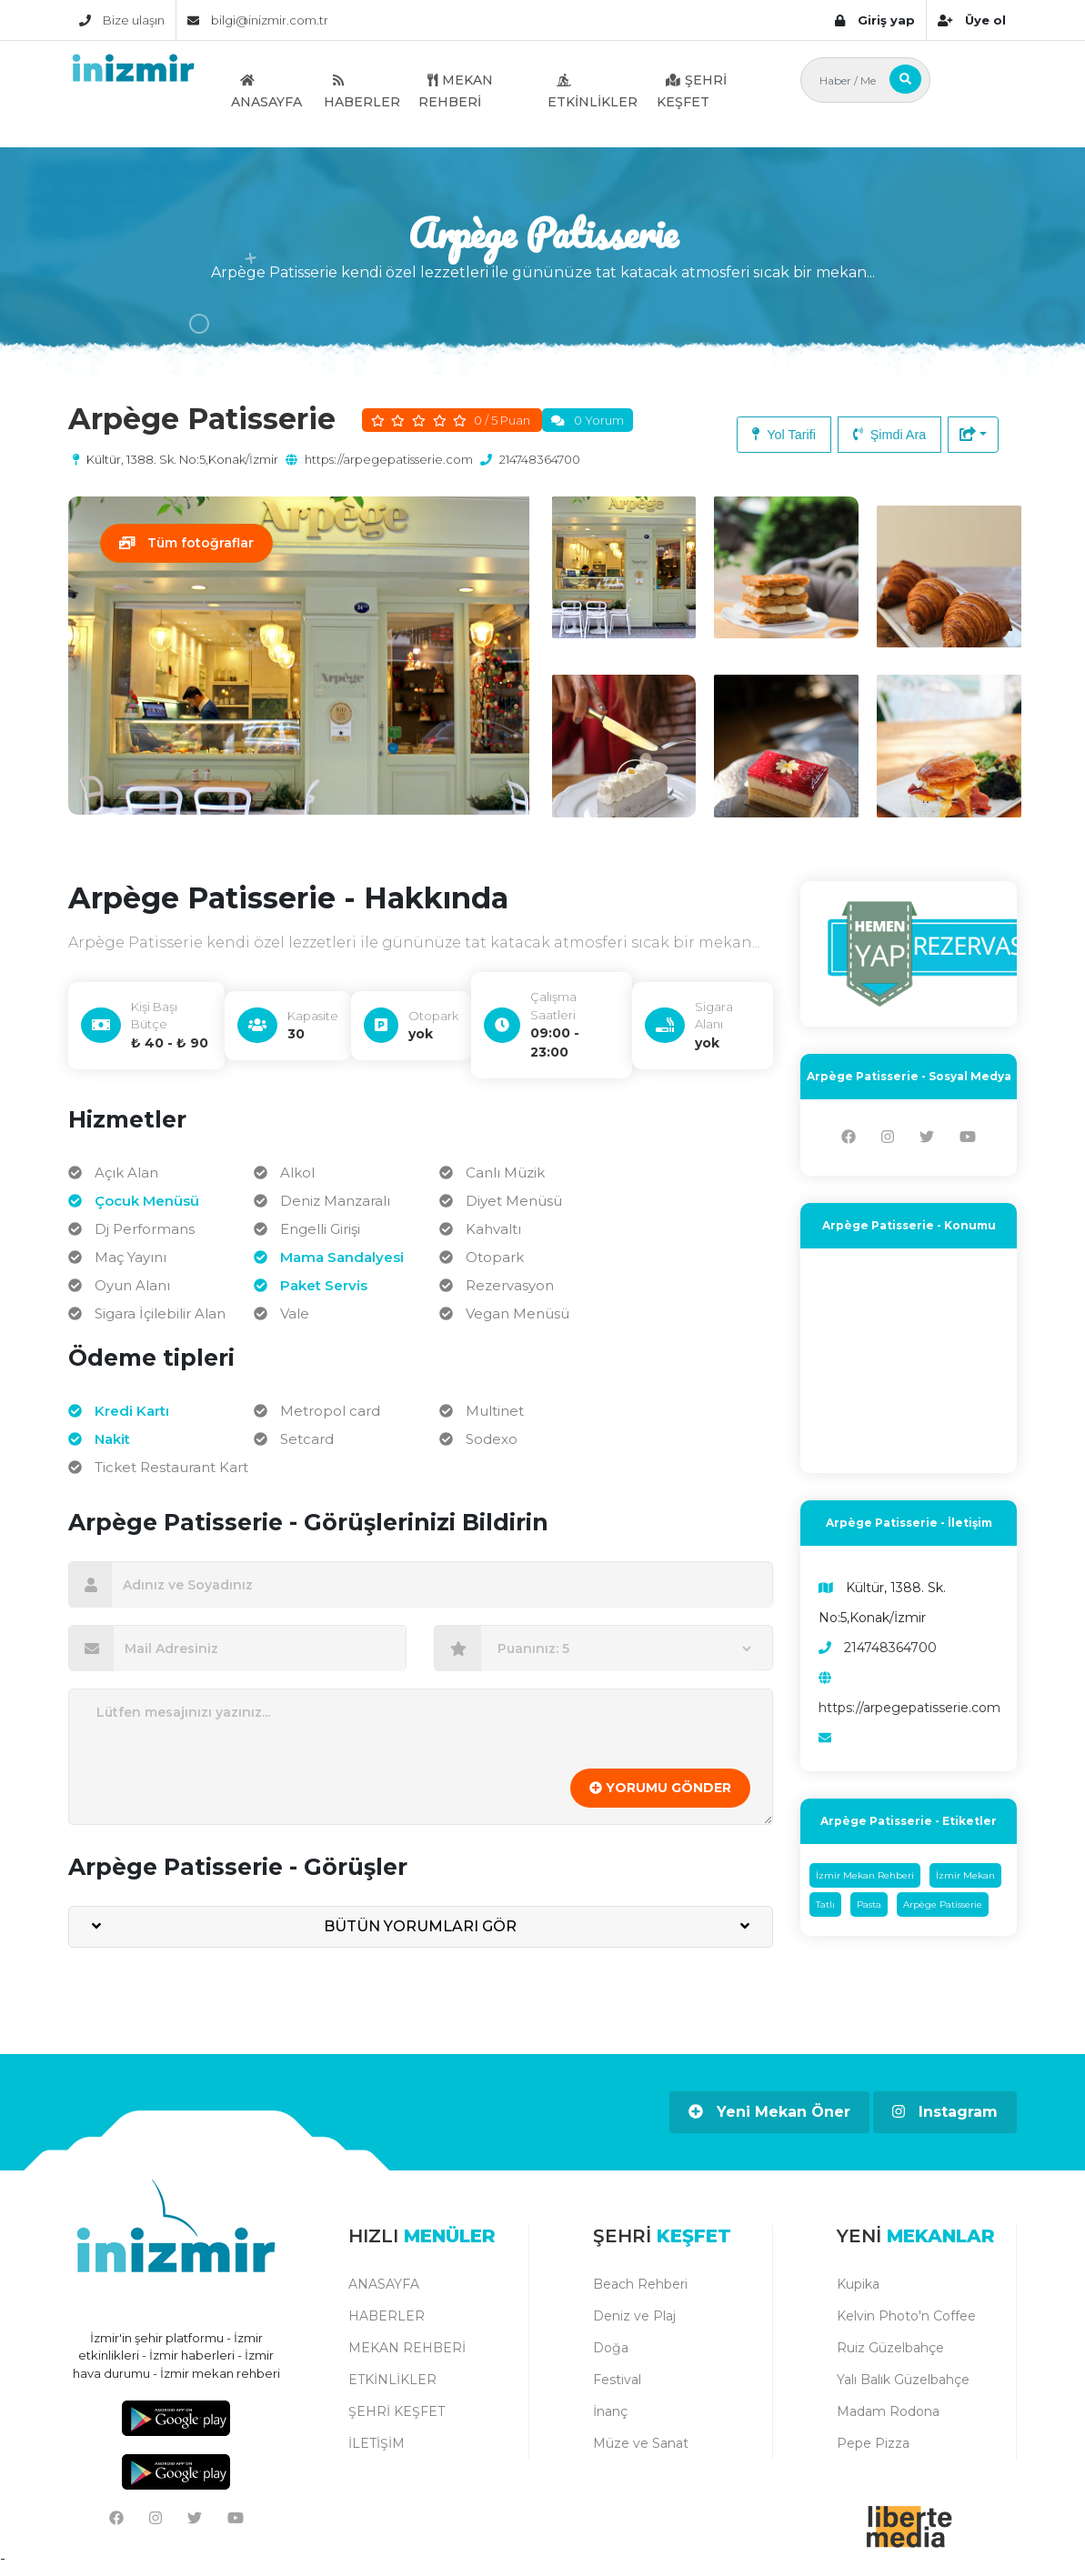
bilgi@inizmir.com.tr (257, 20)
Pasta (869, 1911)
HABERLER (362, 91)
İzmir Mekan (965, 1882)
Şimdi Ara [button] (889, 434)
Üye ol (972, 20)
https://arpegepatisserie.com (389, 459)
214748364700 (539, 459)
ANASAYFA (266, 91)
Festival (617, 2385)
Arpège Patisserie (942, 1911)
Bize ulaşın (122, 20)
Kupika (858, 2289)
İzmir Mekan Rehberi (865, 1882)
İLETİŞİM (376, 2449)
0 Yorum (599, 420)
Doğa (610, 2353)
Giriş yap (875, 20)
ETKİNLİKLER (593, 91)
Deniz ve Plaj (634, 2321)
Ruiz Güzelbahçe (890, 2353)
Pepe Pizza (873, 2449)
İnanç (610, 2417)
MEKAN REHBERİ (455, 91)
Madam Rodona (888, 2417)
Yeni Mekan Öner (769, 2118)
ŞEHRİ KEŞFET (692, 91)
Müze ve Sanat (640, 2449)
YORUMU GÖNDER (660, 1794)
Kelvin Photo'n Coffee (906, 2321)
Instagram (945, 2118)
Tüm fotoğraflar (187, 543)
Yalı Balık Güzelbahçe (903, 2385)
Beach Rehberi (640, 2289)
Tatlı (825, 1911)
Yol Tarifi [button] (783, 434)
